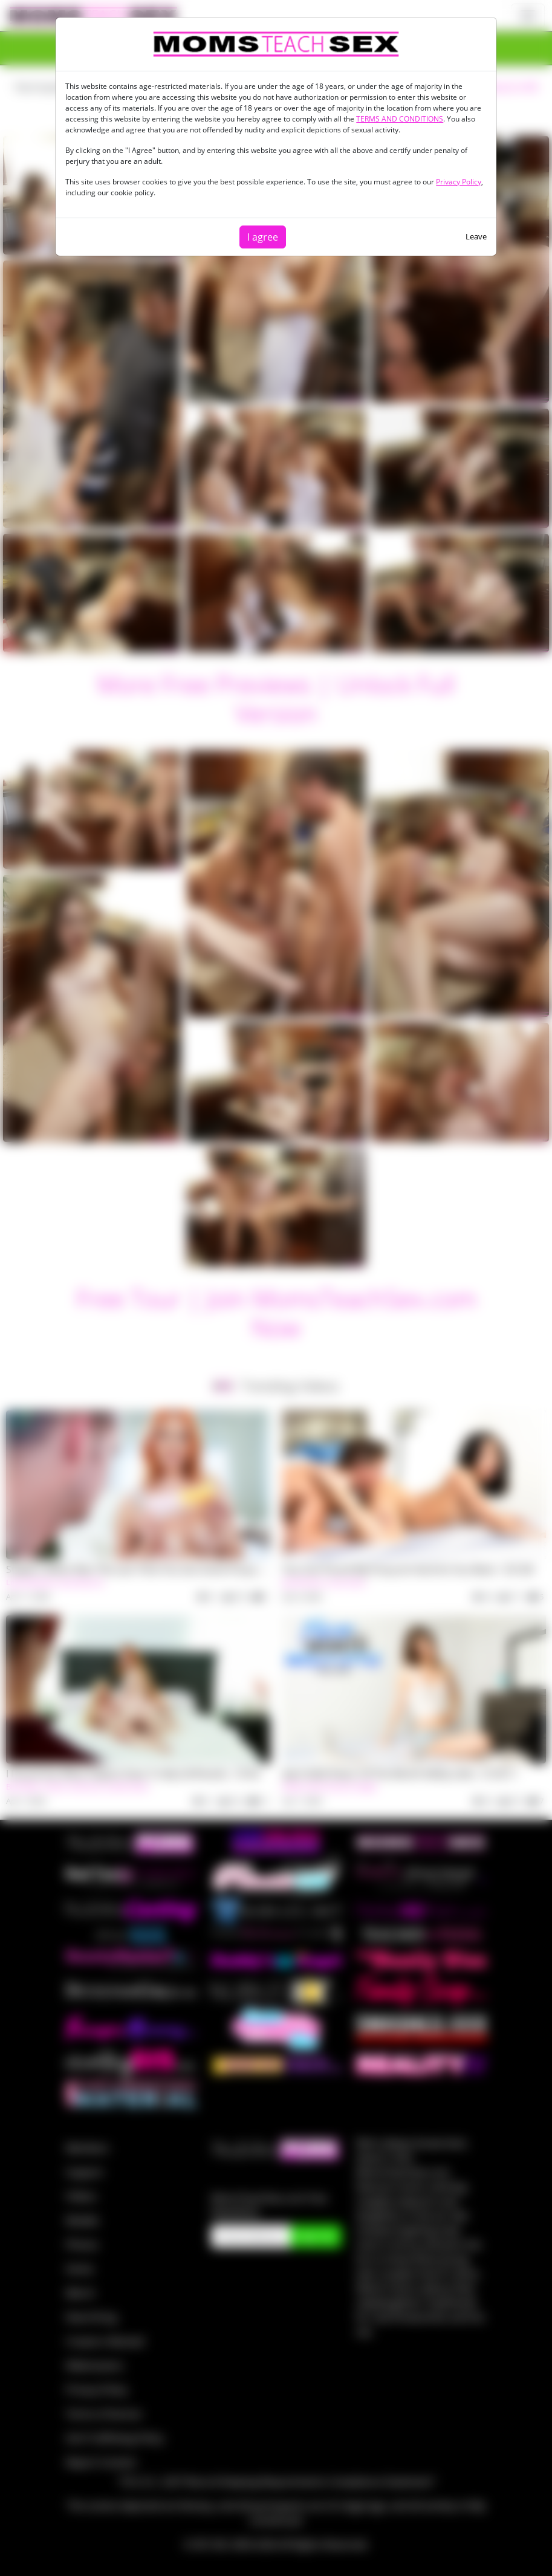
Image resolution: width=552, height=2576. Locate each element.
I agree (262, 237)
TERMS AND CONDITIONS (399, 119)
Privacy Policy (458, 182)
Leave (476, 236)
